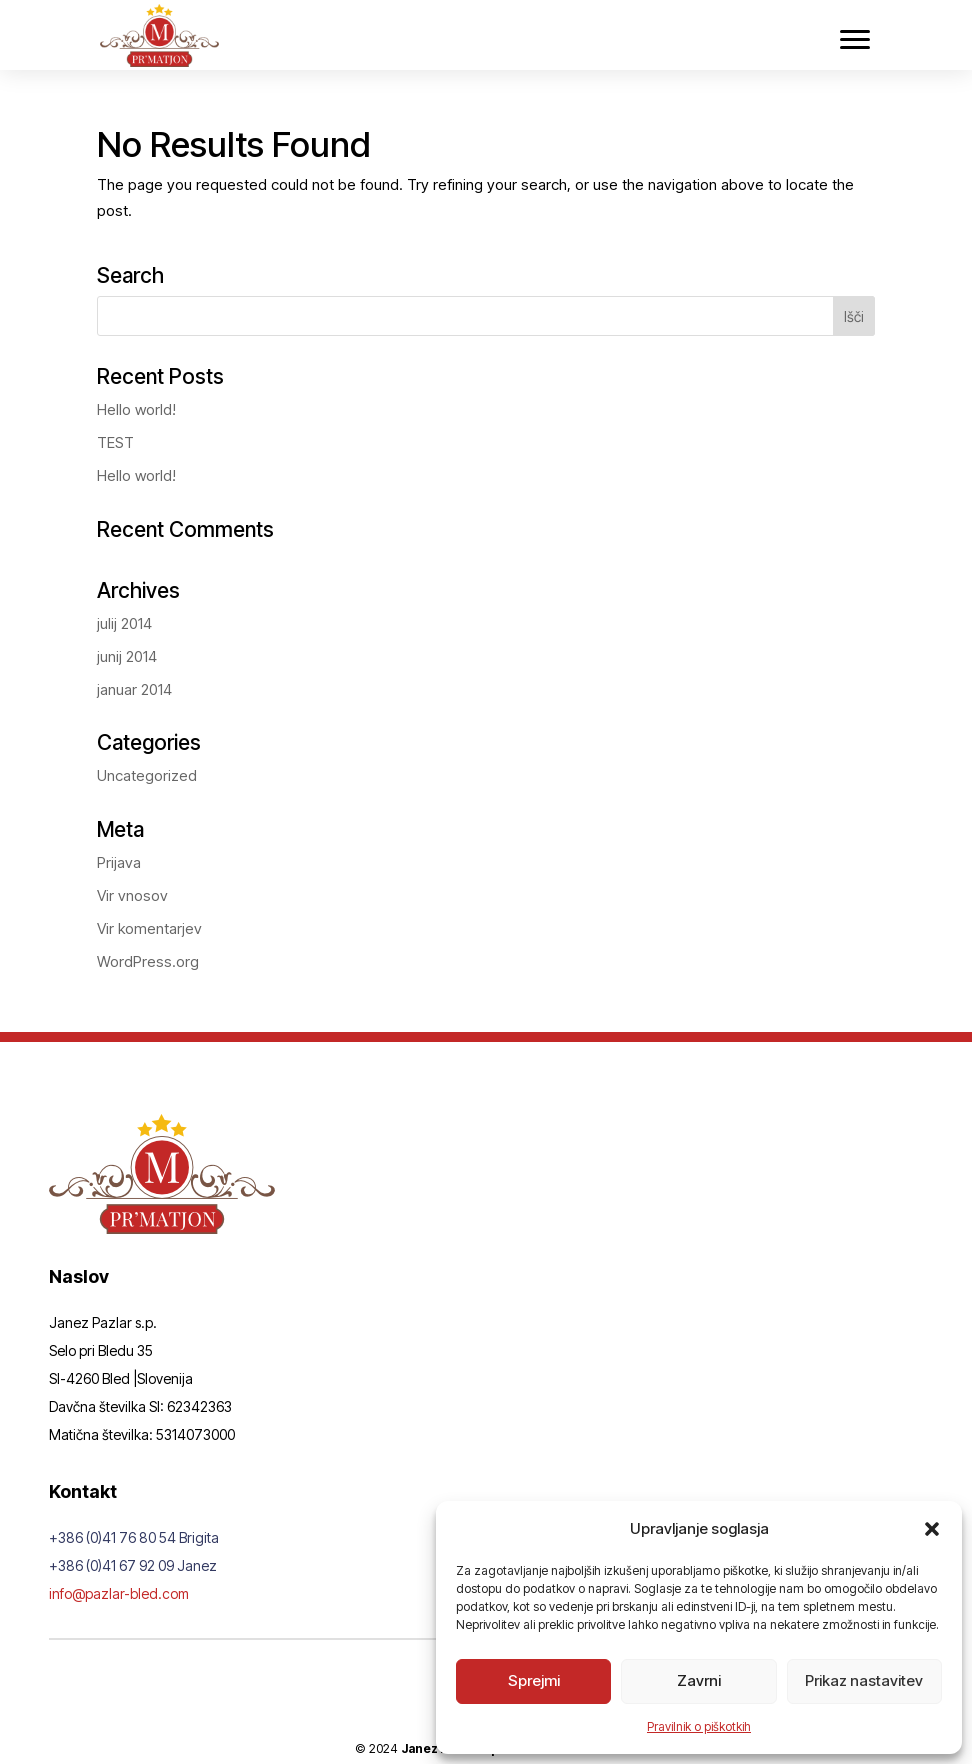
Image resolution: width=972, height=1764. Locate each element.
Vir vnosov (132, 895)
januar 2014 (134, 689)
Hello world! (136, 409)
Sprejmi (534, 1680)
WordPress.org (148, 961)
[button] (932, 1529)
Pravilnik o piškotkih (699, 1726)
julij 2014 (124, 623)
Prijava (119, 862)
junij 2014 (127, 656)
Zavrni (699, 1680)
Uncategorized (147, 775)
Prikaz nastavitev (864, 1680)
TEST (115, 442)
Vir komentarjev (149, 928)
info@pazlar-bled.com (133, 1593)
